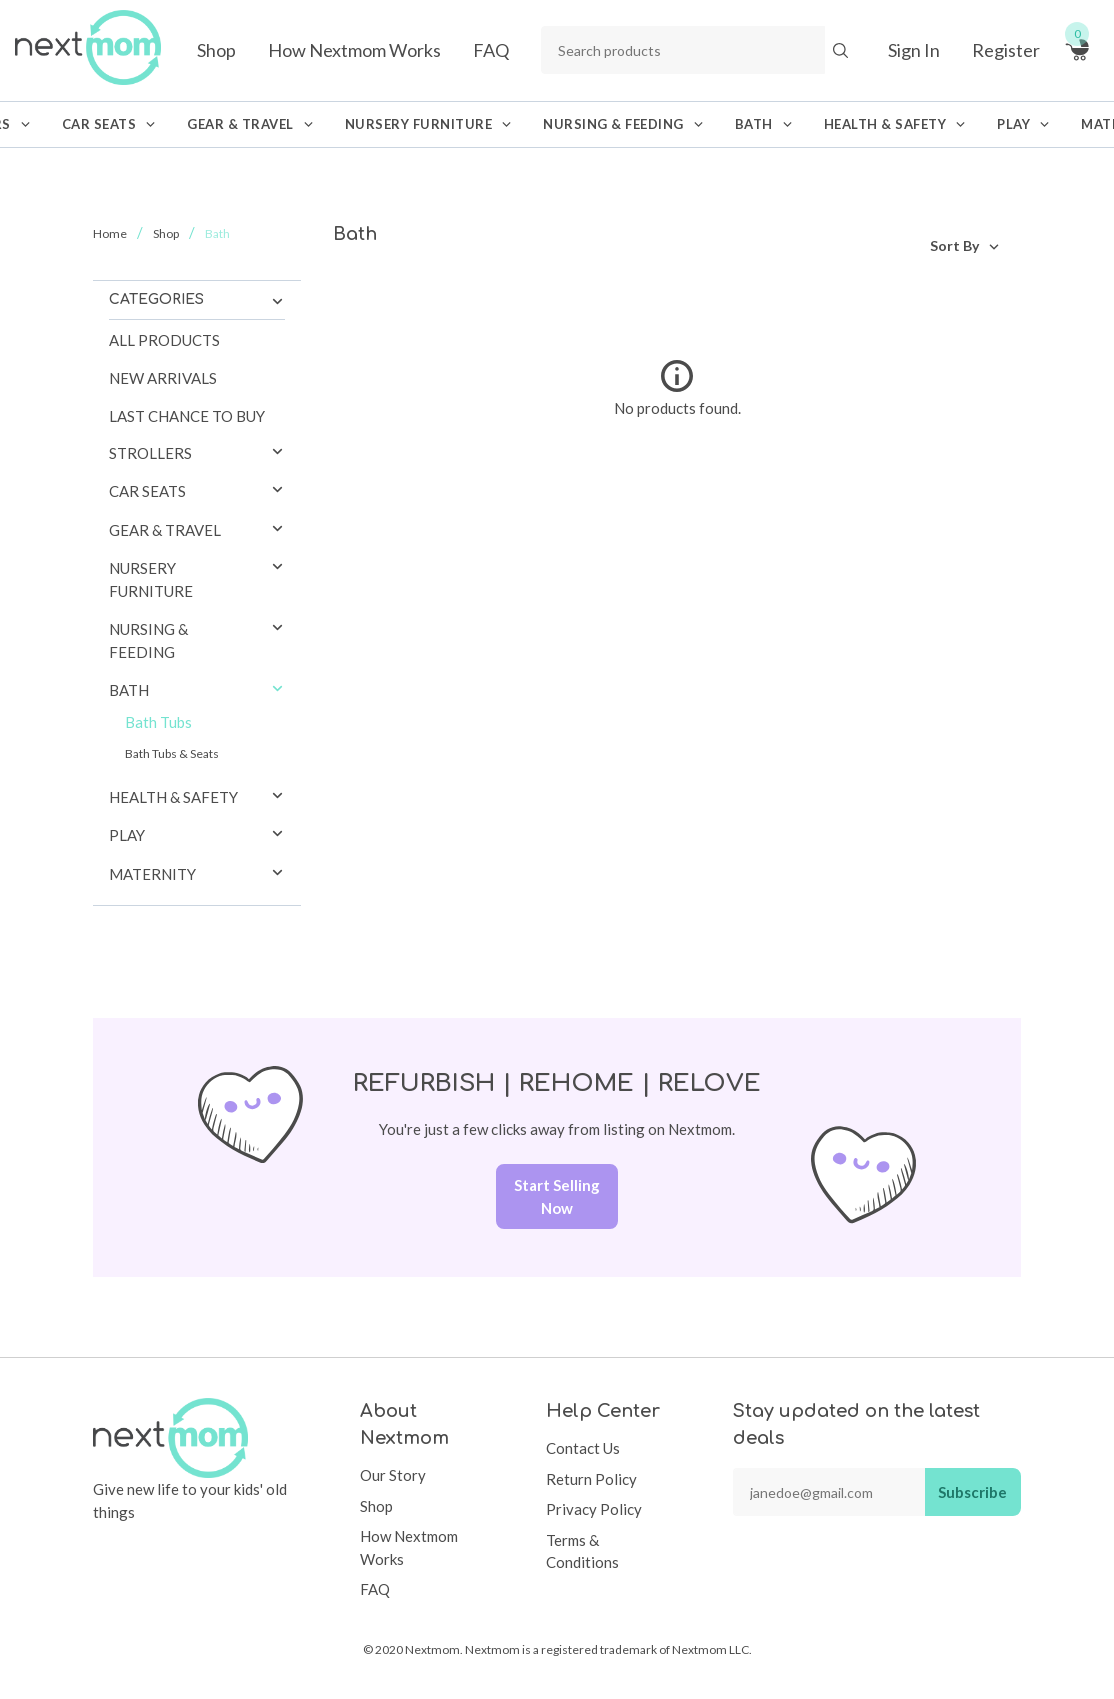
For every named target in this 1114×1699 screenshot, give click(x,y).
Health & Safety (173, 797)
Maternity (152, 874)
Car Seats (147, 491)
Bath (129, 690)
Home (110, 233)
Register (1006, 50)
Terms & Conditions (582, 1551)
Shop (216, 50)
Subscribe (972, 1492)
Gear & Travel (165, 530)
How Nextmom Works (354, 50)
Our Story (393, 1475)
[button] (277, 453)
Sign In (914, 50)
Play (127, 835)
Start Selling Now (557, 1196)
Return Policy (591, 1479)
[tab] (197, 453)
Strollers (150, 453)
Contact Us (583, 1448)
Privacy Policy (594, 1509)
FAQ (491, 50)
